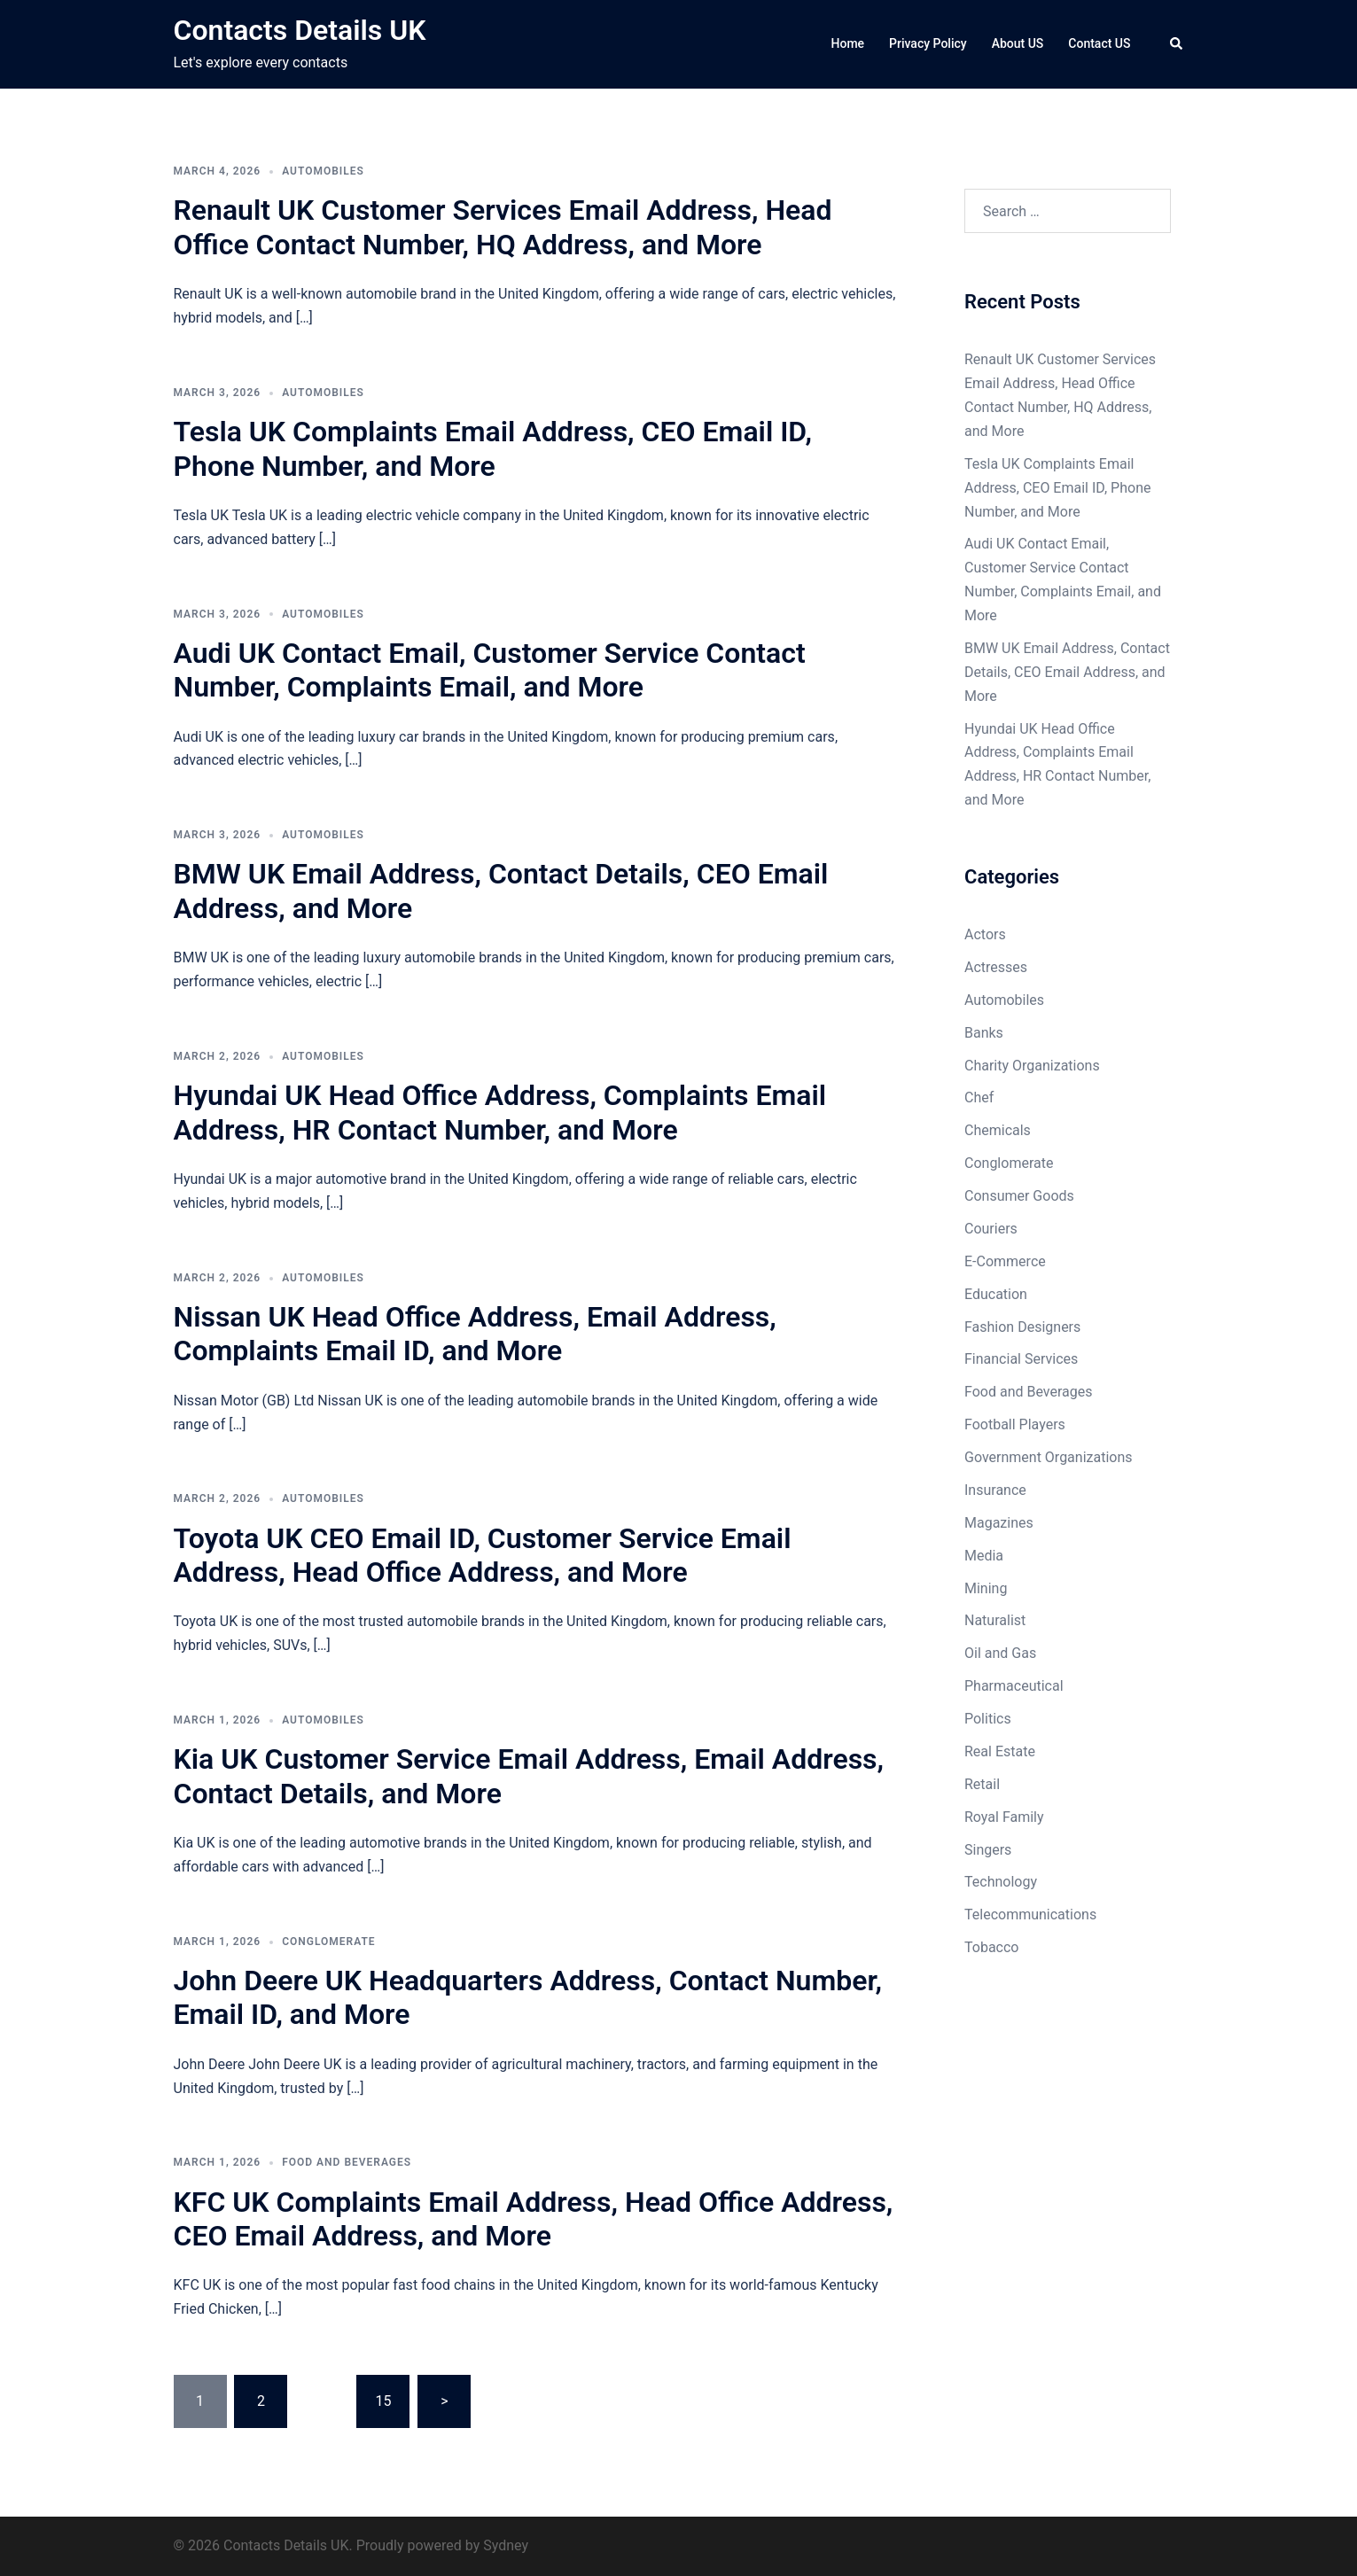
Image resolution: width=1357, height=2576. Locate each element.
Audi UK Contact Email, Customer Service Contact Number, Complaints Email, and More (490, 670)
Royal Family (1004, 1817)
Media (983, 1555)
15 (383, 2401)
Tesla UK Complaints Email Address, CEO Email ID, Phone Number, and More (493, 448)
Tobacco (991, 1947)
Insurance (995, 1490)
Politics (987, 1718)
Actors (985, 934)
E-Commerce (1005, 1261)
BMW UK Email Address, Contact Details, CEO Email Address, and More (1067, 672)
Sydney (505, 2545)
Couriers (991, 1228)
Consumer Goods (1019, 1195)
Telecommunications (1030, 1914)
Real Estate (999, 1751)
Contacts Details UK (300, 30)
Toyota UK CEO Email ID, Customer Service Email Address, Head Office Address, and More (483, 1555)
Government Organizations (1048, 1457)
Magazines (998, 1522)
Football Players (1014, 1424)
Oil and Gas (1000, 1653)
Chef (979, 1097)
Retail (982, 1784)
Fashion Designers (1022, 1327)
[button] (1177, 44)
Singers (987, 1849)
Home (848, 43)
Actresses (995, 967)
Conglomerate (329, 1941)
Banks (983, 1032)
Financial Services (1021, 1358)
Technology (1000, 1881)
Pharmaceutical (1014, 1685)
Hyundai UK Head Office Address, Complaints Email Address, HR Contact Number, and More (500, 1112)
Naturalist (995, 1620)
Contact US (1099, 43)
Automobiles (323, 171)
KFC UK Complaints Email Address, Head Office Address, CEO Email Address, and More (533, 2219)
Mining (985, 1588)
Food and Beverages (346, 2162)
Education (995, 1294)
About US (1018, 43)
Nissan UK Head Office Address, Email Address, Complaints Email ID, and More (475, 1333)
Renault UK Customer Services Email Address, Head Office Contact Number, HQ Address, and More (503, 227)
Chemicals (997, 1130)
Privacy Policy (928, 43)
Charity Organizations (1032, 1065)
